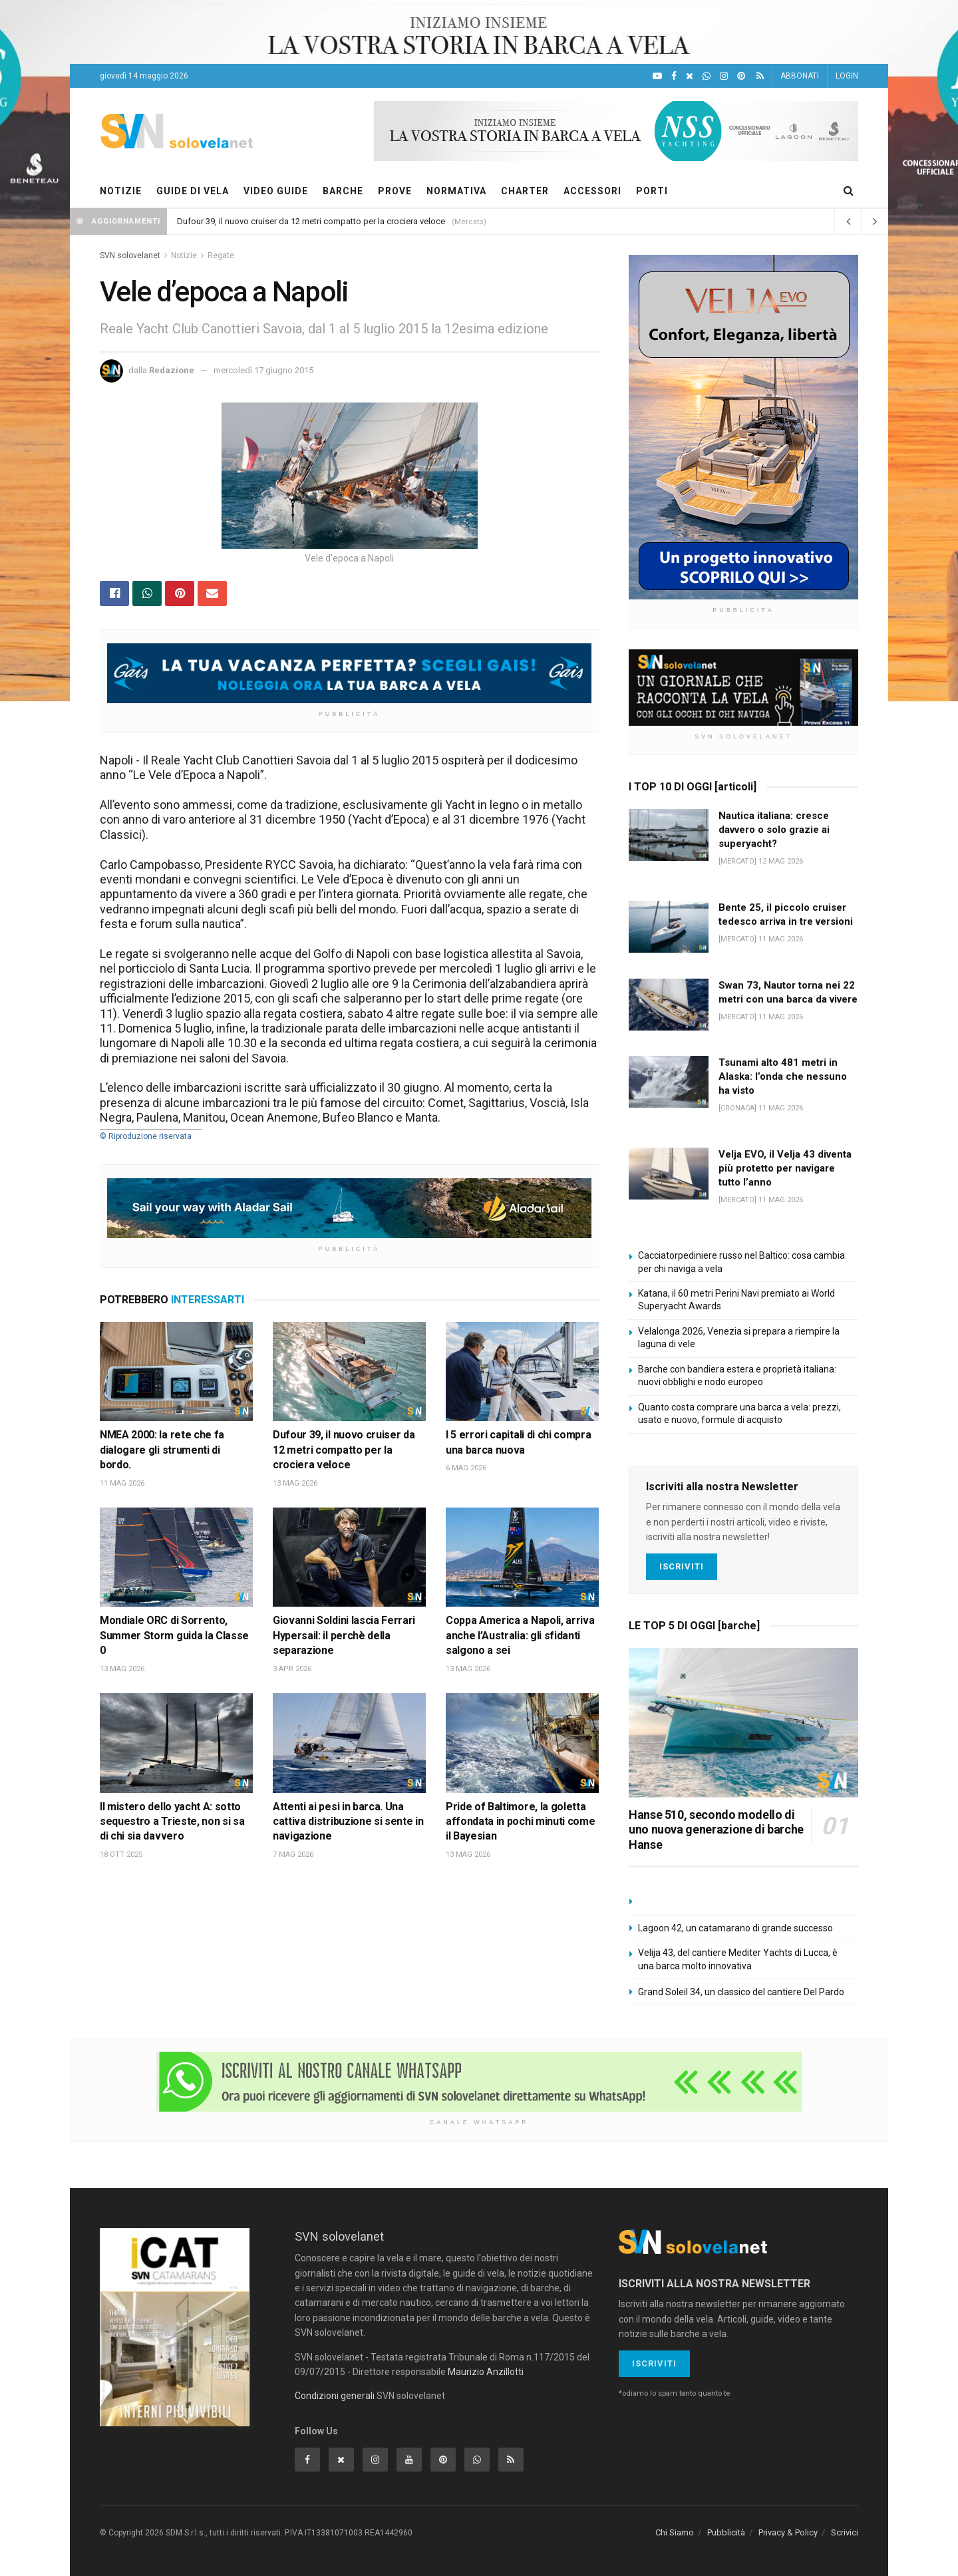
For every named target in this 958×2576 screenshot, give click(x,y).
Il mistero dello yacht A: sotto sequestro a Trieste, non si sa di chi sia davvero (172, 1821)
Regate (221, 255)
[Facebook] (674, 76)
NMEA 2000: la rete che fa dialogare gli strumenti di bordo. (162, 1449)
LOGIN (847, 75)
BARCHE (343, 191)
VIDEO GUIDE (275, 191)
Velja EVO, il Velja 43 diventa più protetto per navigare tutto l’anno (785, 1168)
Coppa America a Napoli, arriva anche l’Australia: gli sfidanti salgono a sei (520, 1635)
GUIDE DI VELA (192, 191)
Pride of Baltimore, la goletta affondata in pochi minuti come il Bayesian (520, 1821)
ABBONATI (799, 75)
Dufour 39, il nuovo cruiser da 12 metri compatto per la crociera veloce (311, 221)
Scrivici (844, 2532)
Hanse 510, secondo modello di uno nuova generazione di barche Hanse (716, 1830)
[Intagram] (724, 76)
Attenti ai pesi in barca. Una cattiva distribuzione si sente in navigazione (348, 1821)
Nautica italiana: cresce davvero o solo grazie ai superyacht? (774, 830)
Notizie (184, 255)
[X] (689, 76)
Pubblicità (726, 2532)
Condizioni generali (335, 2395)
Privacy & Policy (788, 2532)
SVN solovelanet (130, 255)
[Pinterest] (741, 76)
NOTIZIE (121, 191)
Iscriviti (681, 1566)
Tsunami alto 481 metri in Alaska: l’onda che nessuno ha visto (782, 1076)
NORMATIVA (456, 191)
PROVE (395, 191)
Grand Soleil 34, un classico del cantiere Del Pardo (741, 1992)
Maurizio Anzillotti (486, 2371)
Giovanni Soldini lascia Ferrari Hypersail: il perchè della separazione (344, 1635)
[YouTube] (657, 76)
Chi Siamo (674, 2532)
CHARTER (525, 191)
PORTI (652, 191)
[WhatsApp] (707, 76)
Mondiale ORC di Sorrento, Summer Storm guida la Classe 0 (174, 1635)
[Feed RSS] (760, 76)
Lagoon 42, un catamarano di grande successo (735, 1928)
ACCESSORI (592, 191)
